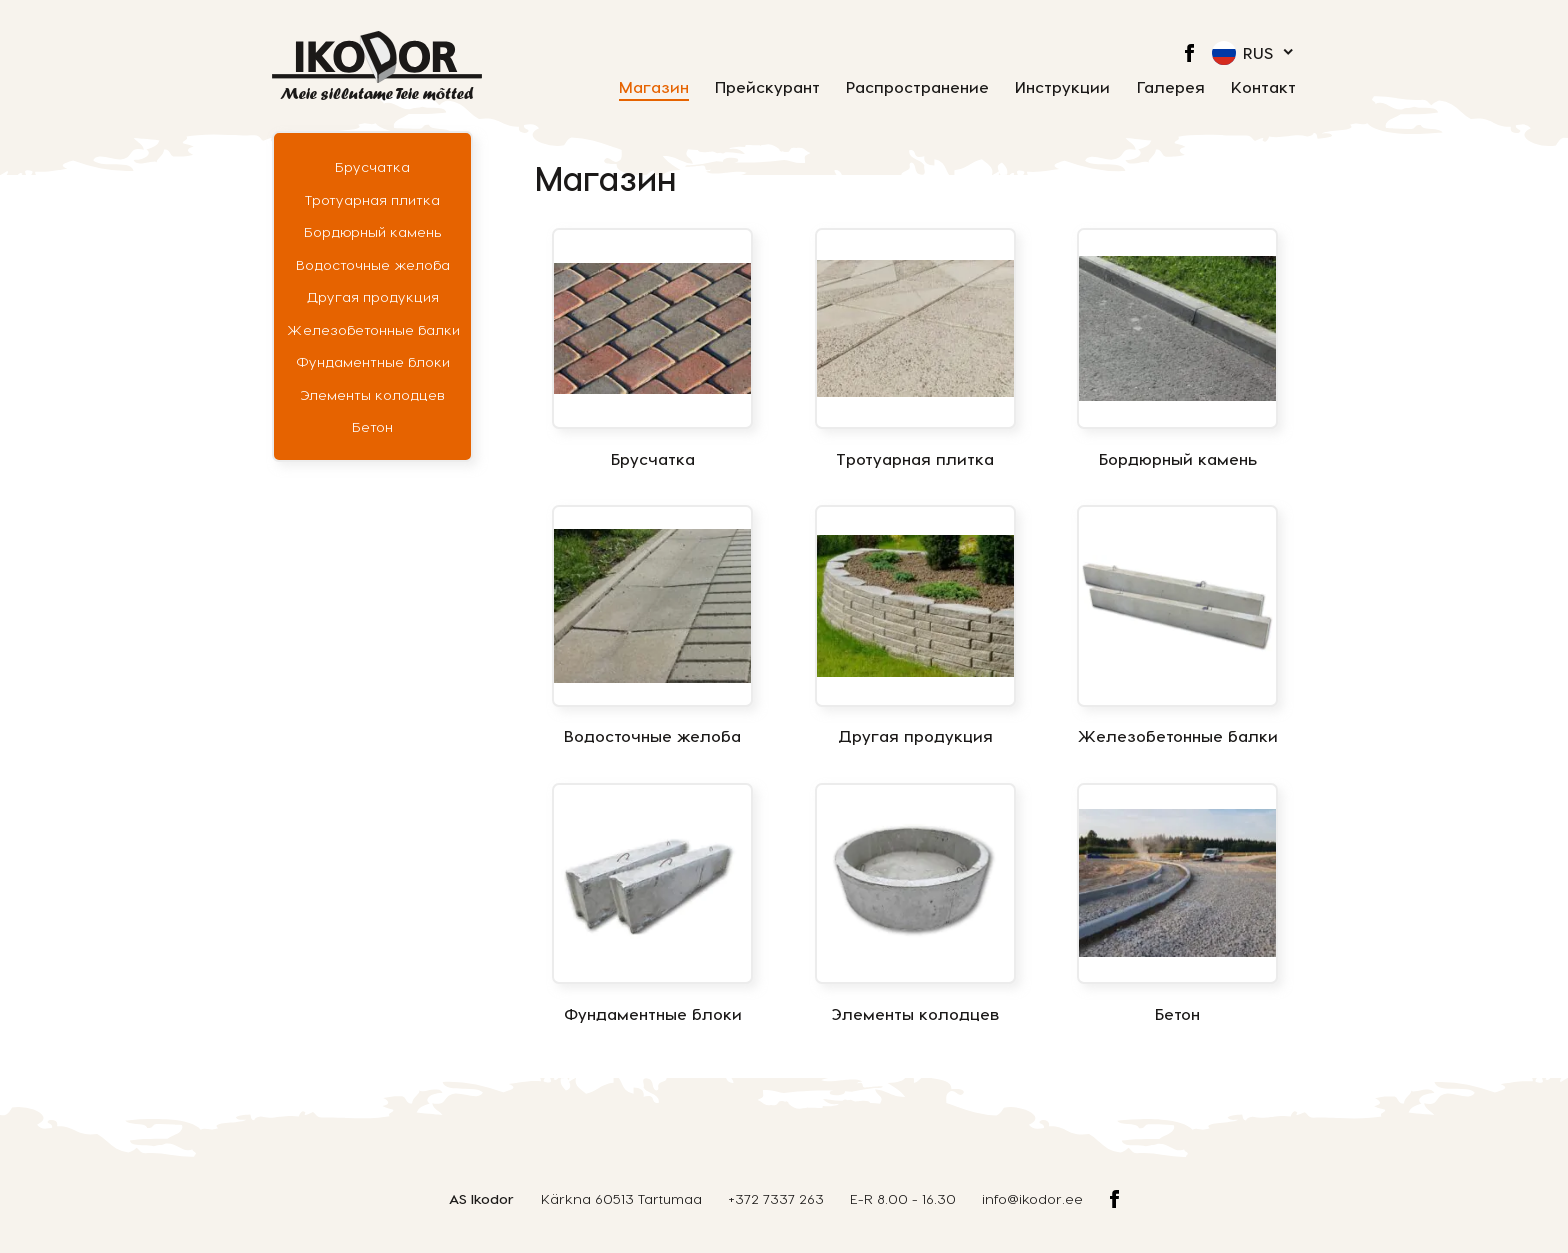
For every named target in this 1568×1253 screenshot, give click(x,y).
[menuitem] (1254, 53)
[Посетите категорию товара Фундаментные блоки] (652, 904)
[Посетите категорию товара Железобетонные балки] (1177, 626)
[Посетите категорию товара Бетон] (1177, 904)
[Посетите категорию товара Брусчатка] (652, 349)
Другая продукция (373, 296)
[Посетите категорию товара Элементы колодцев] (915, 904)
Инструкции (1062, 87)
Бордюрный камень (373, 231)
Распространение (917, 87)
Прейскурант (767, 87)
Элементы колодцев (372, 394)
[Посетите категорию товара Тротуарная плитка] (915, 349)
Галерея (1171, 87)
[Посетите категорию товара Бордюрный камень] (1177, 349)
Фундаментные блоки (373, 361)
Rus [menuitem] (1258, 52)
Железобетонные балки (373, 329)
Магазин (654, 87)
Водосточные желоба (373, 264)
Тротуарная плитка (372, 199)
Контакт (1263, 87)
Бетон (372, 426)
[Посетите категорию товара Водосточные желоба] (652, 626)
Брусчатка (372, 166)
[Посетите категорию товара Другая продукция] (915, 626)
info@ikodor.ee (1032, 1198)
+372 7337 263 (776, 1198)
